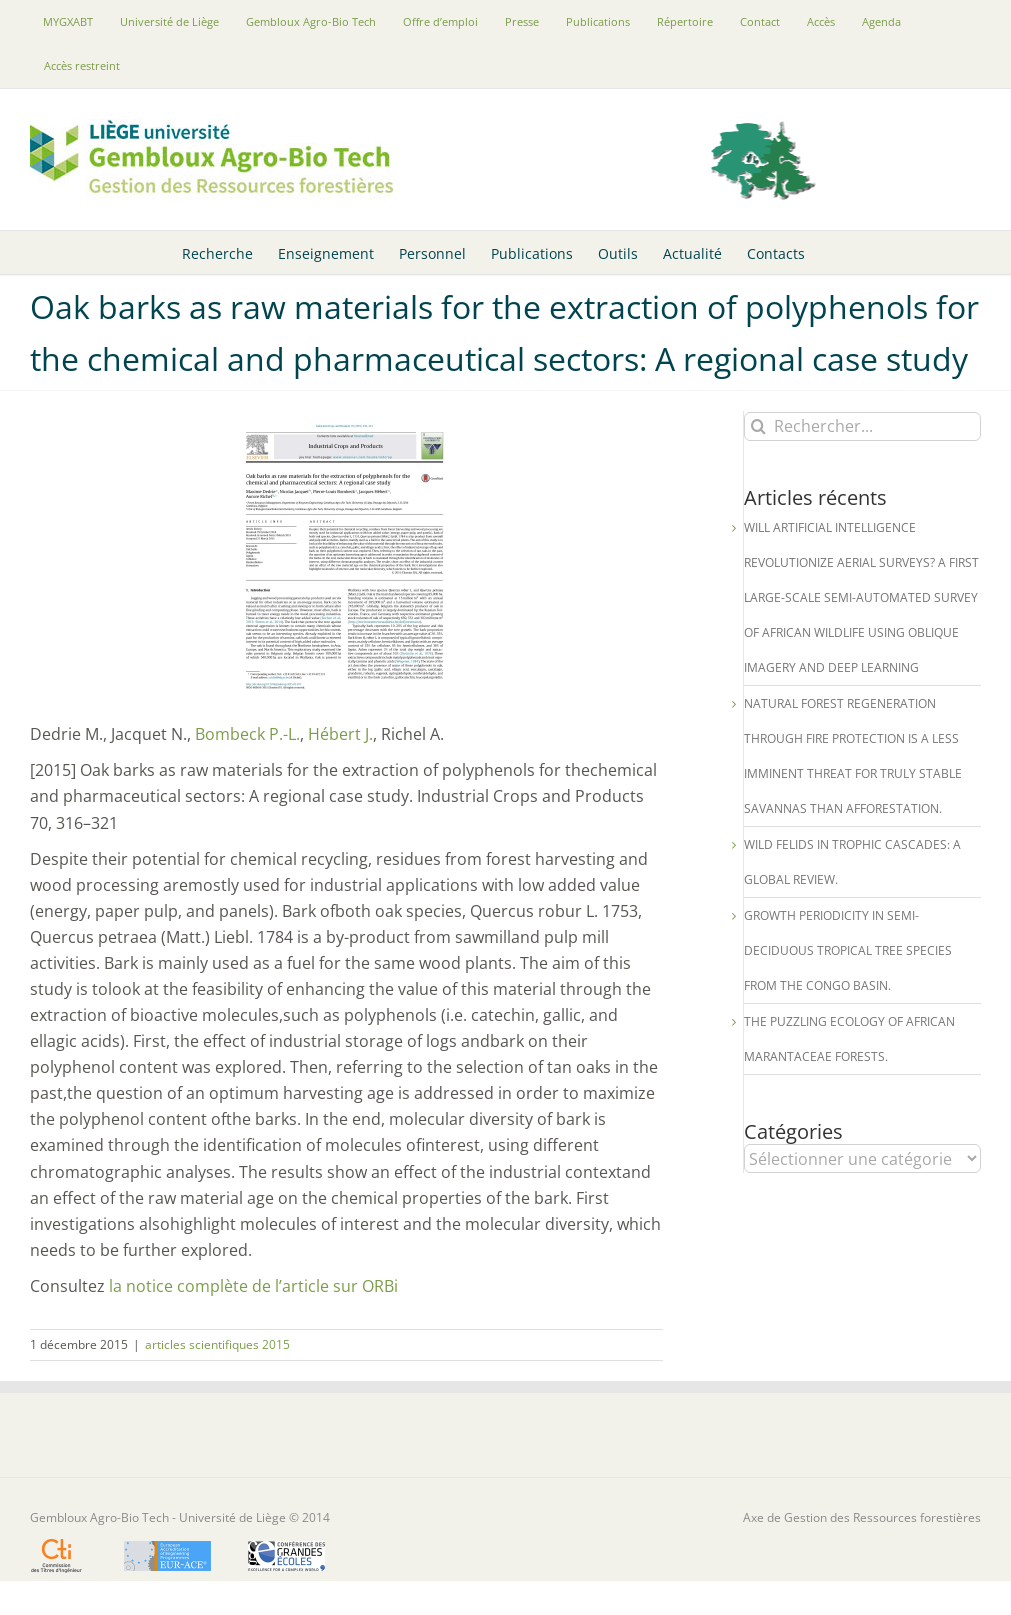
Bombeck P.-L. (245, 734)
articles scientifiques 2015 (217, 1344)
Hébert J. (338, 734)
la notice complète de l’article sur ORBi (253, 1286)
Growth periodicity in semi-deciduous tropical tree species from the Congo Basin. (848, 950)
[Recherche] (758, 426)
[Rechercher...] (862, 426)
